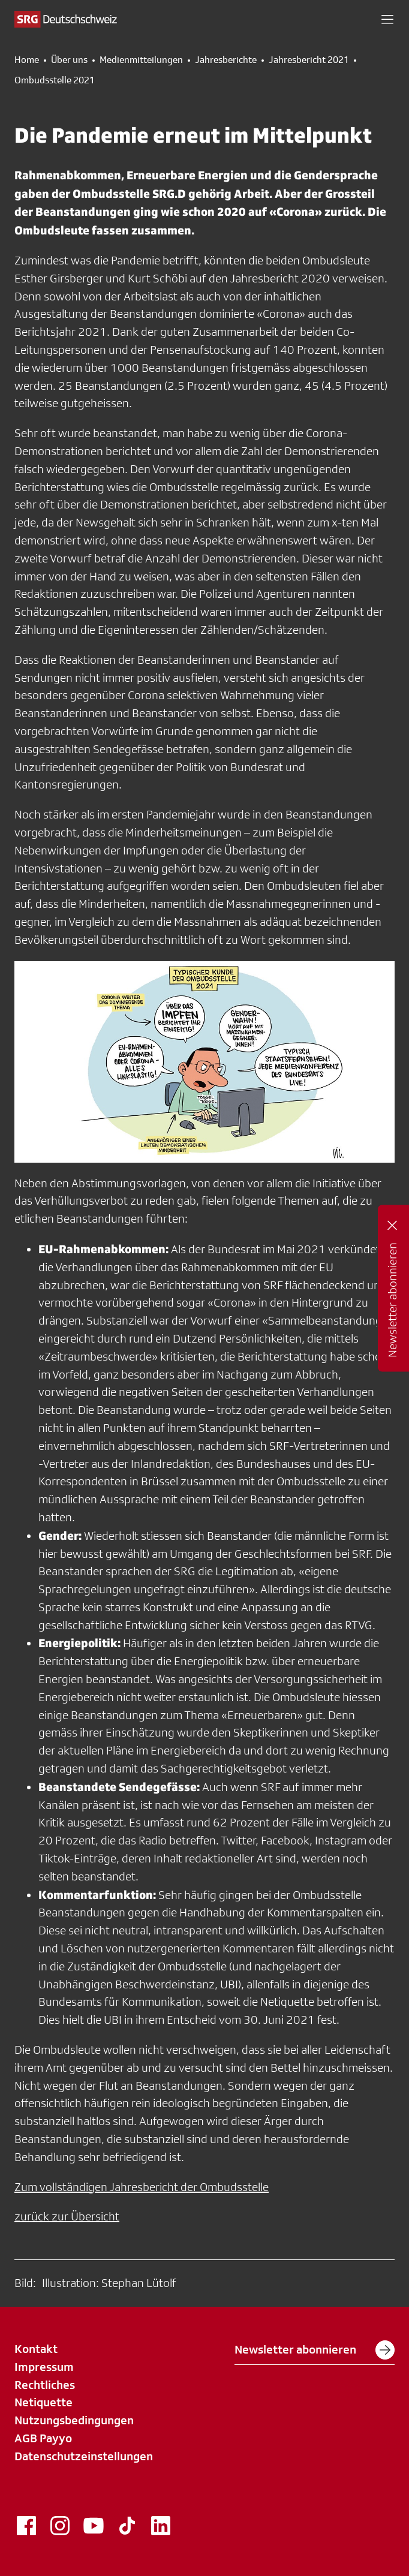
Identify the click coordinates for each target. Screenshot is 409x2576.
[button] (387, 19)
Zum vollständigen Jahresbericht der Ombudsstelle (141, 2186)
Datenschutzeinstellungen (83, 2456)
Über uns (69, 60)
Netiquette (43, 2402)
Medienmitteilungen (141, 60)
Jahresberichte (226, 60)
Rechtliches (44, 2384)
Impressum (44, 2366)
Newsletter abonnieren (314, 2350)
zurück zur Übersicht (66, 2216)
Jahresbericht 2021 (309, 60)
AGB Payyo (43, 2438)
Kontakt (36, 2348)
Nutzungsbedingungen (74, 2420)
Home (26, 60)
